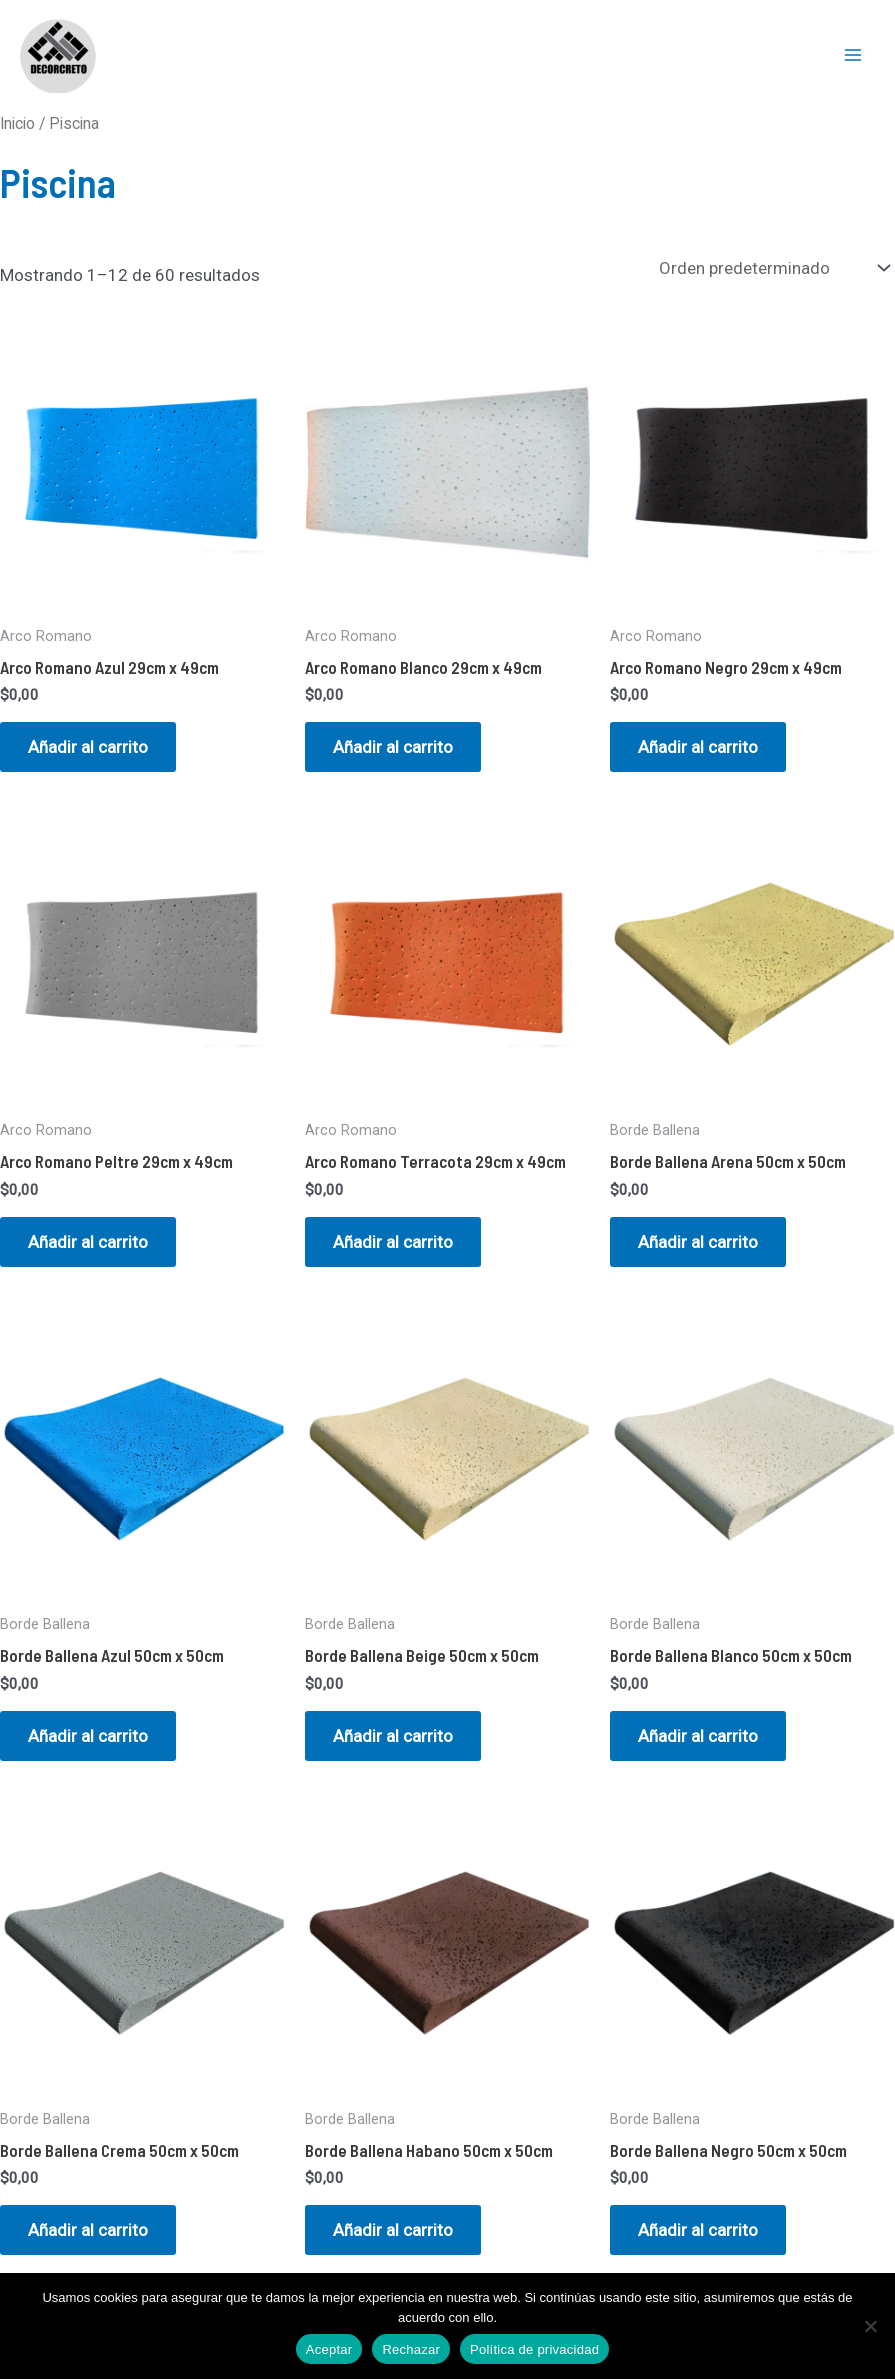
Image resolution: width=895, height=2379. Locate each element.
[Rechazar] (870, 2326)
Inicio (17, 123)
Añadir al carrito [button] (88, 747)
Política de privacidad (534, 2349)
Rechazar (411, 2349)
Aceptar (329, 2349)
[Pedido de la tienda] (772, 268)
